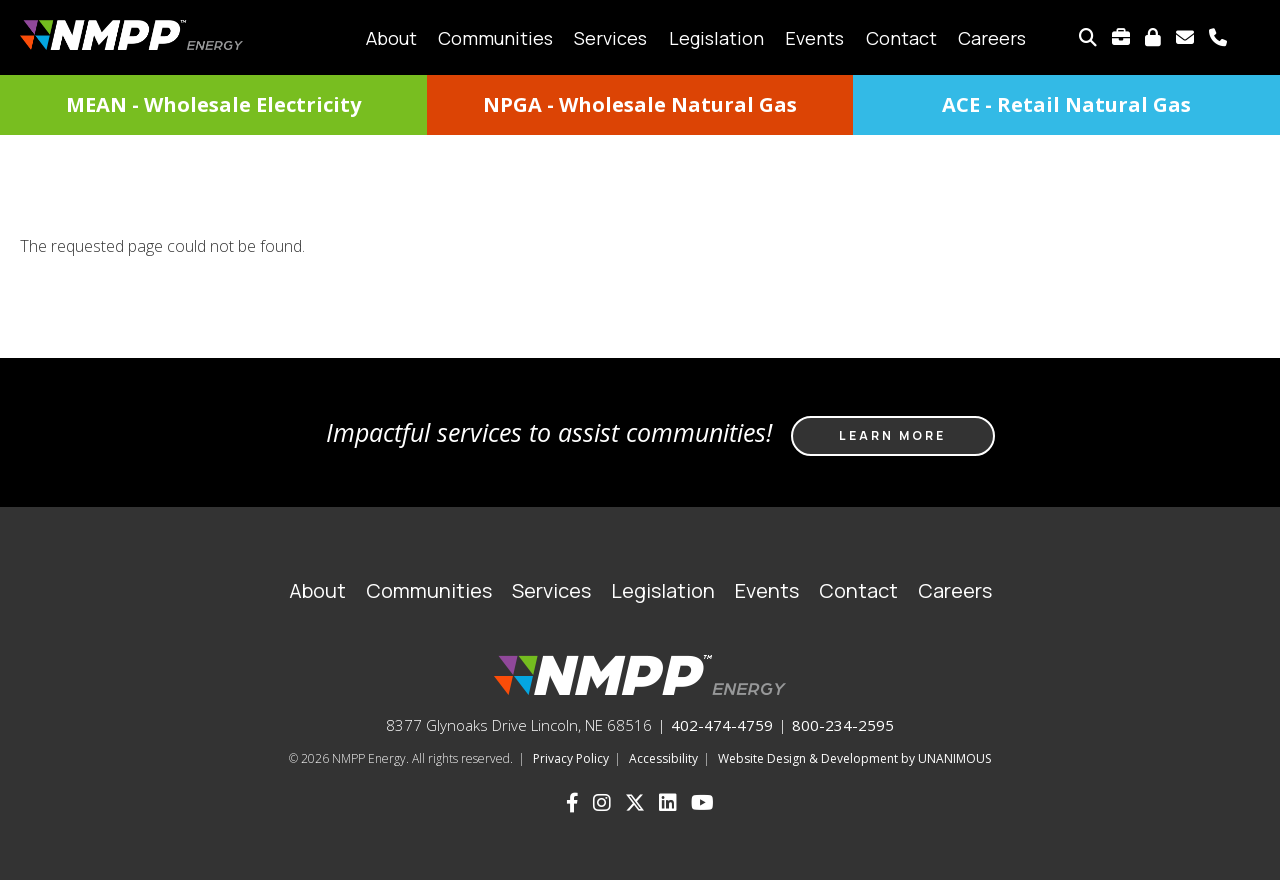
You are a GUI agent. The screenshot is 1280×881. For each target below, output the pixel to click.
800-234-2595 (843, 725)
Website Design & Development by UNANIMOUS (854, 758)
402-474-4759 (722, 725)
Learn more (892, 435)
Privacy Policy (571, 758)
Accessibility (663, 758)
